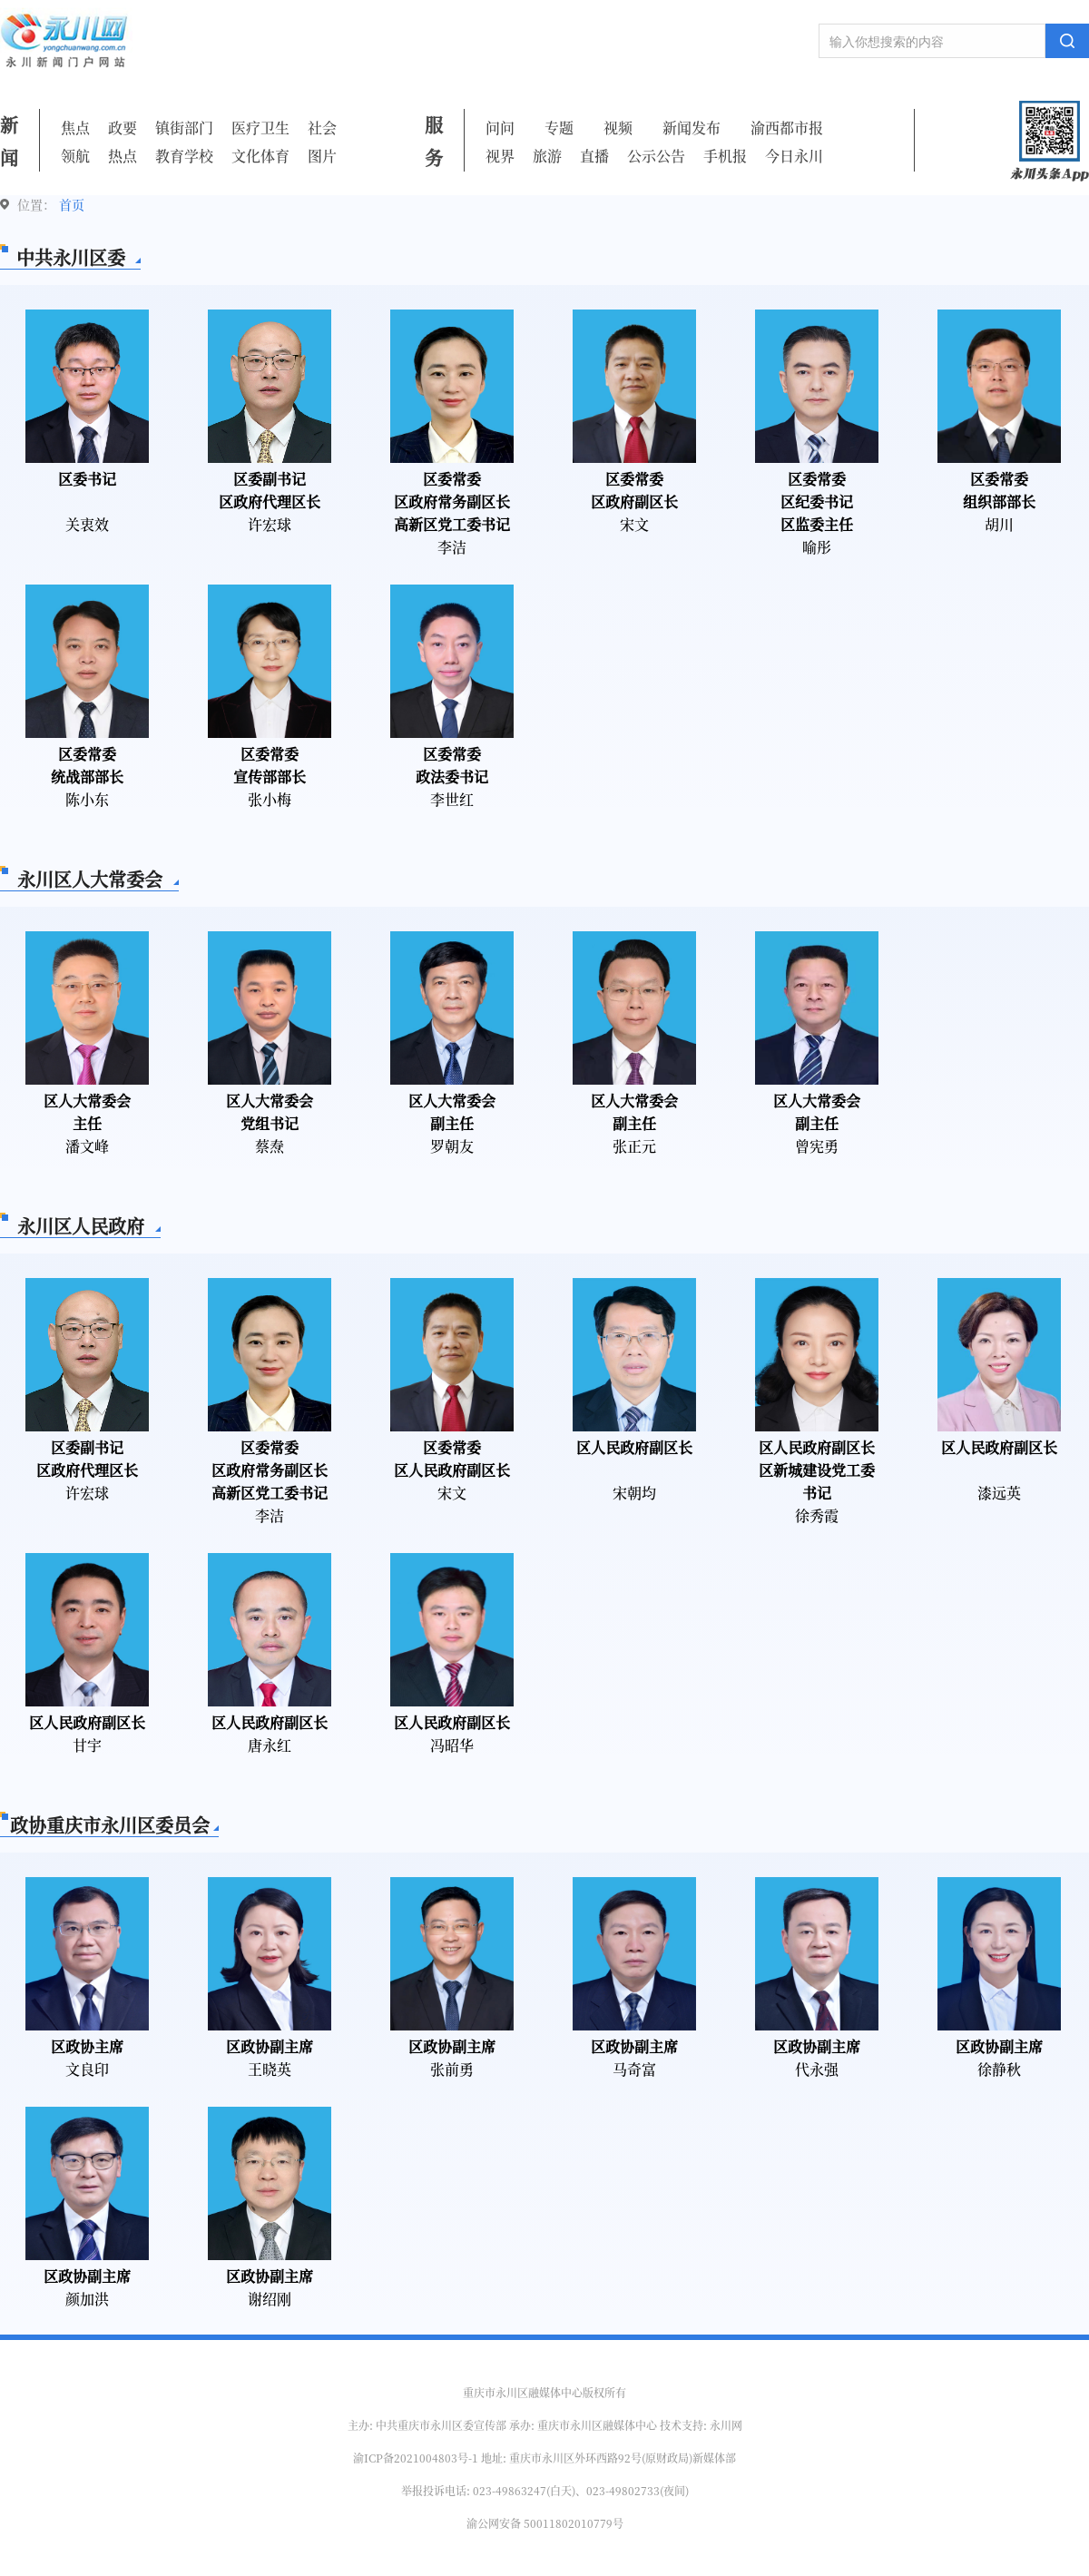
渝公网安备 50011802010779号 (544, 2523)
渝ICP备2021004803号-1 (415, 2457)
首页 (71, 204)
